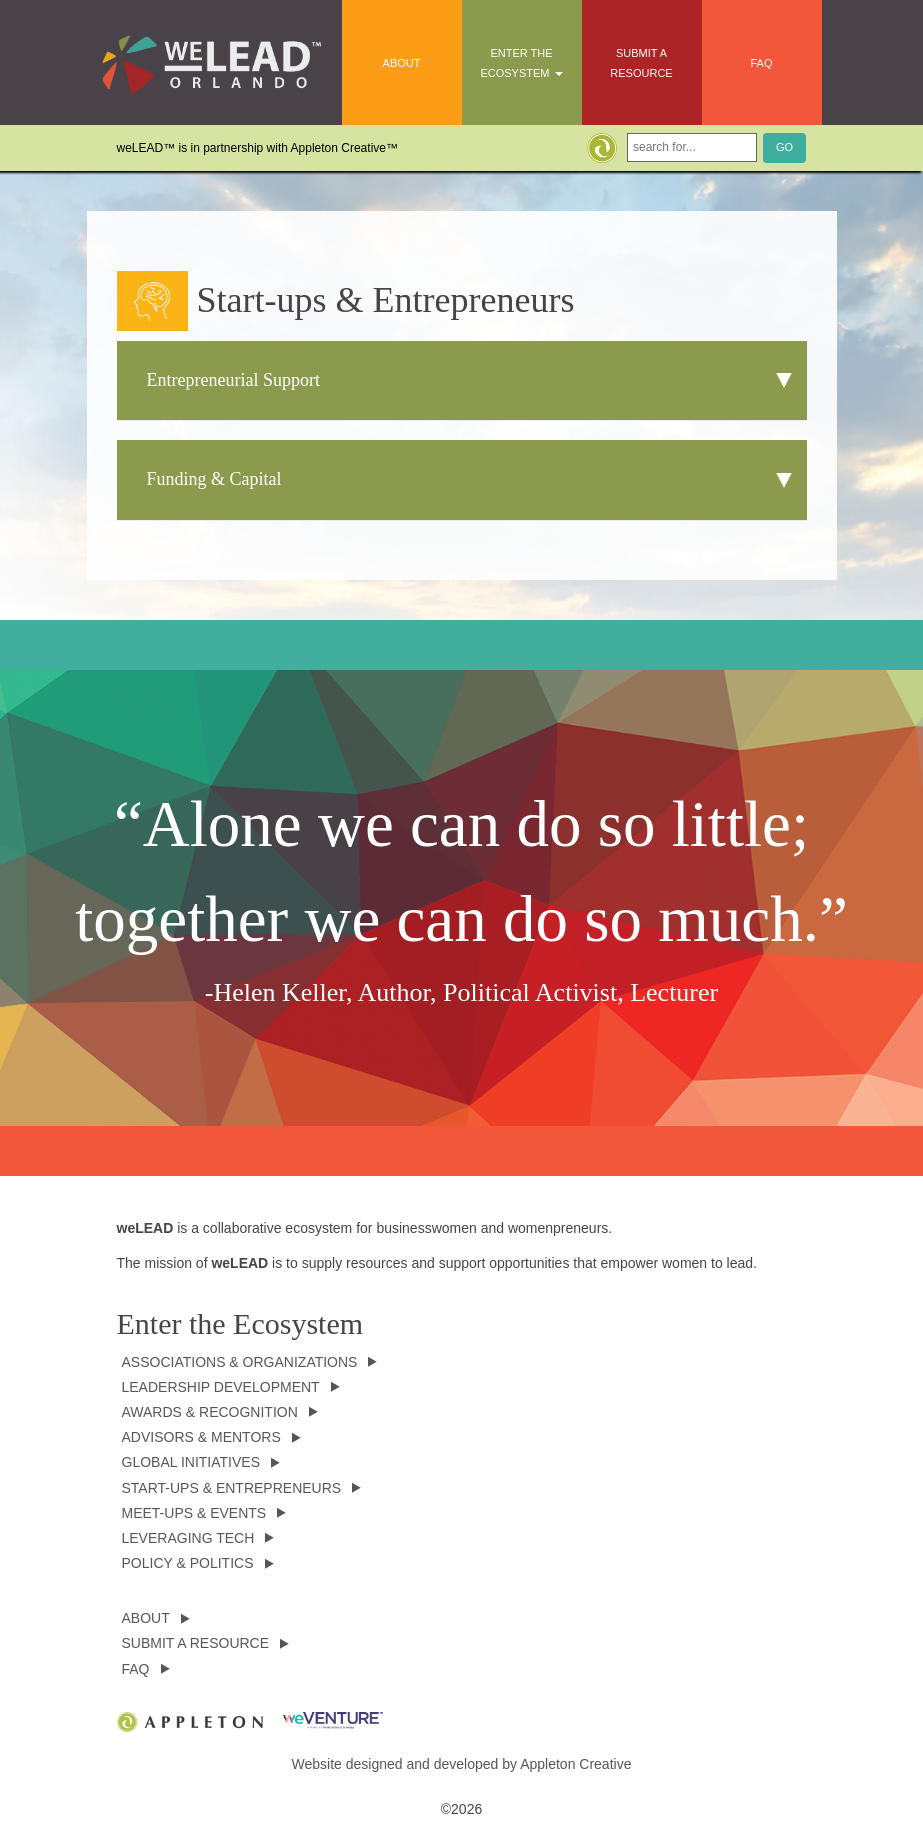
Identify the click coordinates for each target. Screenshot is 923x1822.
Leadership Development (221, 1387)
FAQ (761, 63)
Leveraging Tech (188, 1538)
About (402, 63)
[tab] (462, 381)
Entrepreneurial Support (233, 380)
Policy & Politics (188, 1563)
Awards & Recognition (210, 1412)
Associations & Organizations (240, 1362)
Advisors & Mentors (201, 1437)
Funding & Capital (214, 479)
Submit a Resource (641, 63)
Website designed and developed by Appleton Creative (462, 1764)
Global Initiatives (191, 1462)
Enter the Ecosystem (521, 63)
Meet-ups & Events (194, 1513)
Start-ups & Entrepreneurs (232, 1488)
